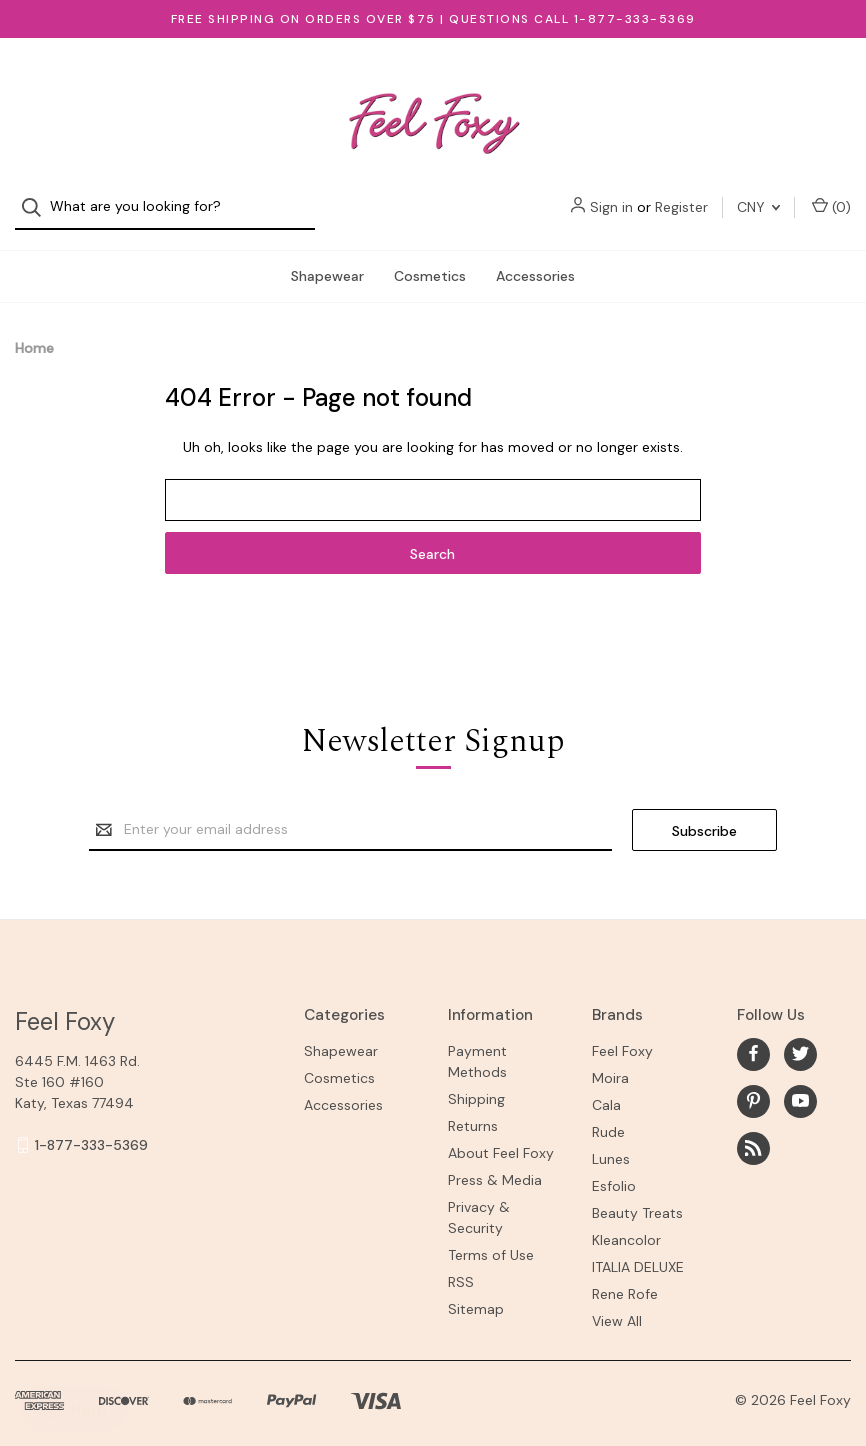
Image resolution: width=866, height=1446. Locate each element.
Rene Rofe (625, 1277)
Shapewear (327, 259)
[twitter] (800, 1037)
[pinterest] (753, 1084)
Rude (608, 1115)
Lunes (611, 1142)
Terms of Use (491, 1238)
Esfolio (614, 1169)
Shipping (476, 1082)
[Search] (37, 80)
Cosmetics (430, 259)
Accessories (535, 259)
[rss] (753, 1131)
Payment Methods (477, 1044)
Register (681, 80)
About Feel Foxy (501, 1136)
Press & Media (495, 1163)
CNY (758, 80)
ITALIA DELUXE (638, 1250)
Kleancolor (626, 1223)
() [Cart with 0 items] (831, 79)
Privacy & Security (479, 1200)
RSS (461, 1265)
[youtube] (800, 1084)
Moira (610, 1061)
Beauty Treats (637, 1196)
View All (617, 1304)
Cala (606, 1088)
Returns (473, 1109)
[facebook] (753, 1037)
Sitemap (476, 1292)
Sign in (611, 80)
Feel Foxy (622, 1034)
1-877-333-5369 (91, 1128)
